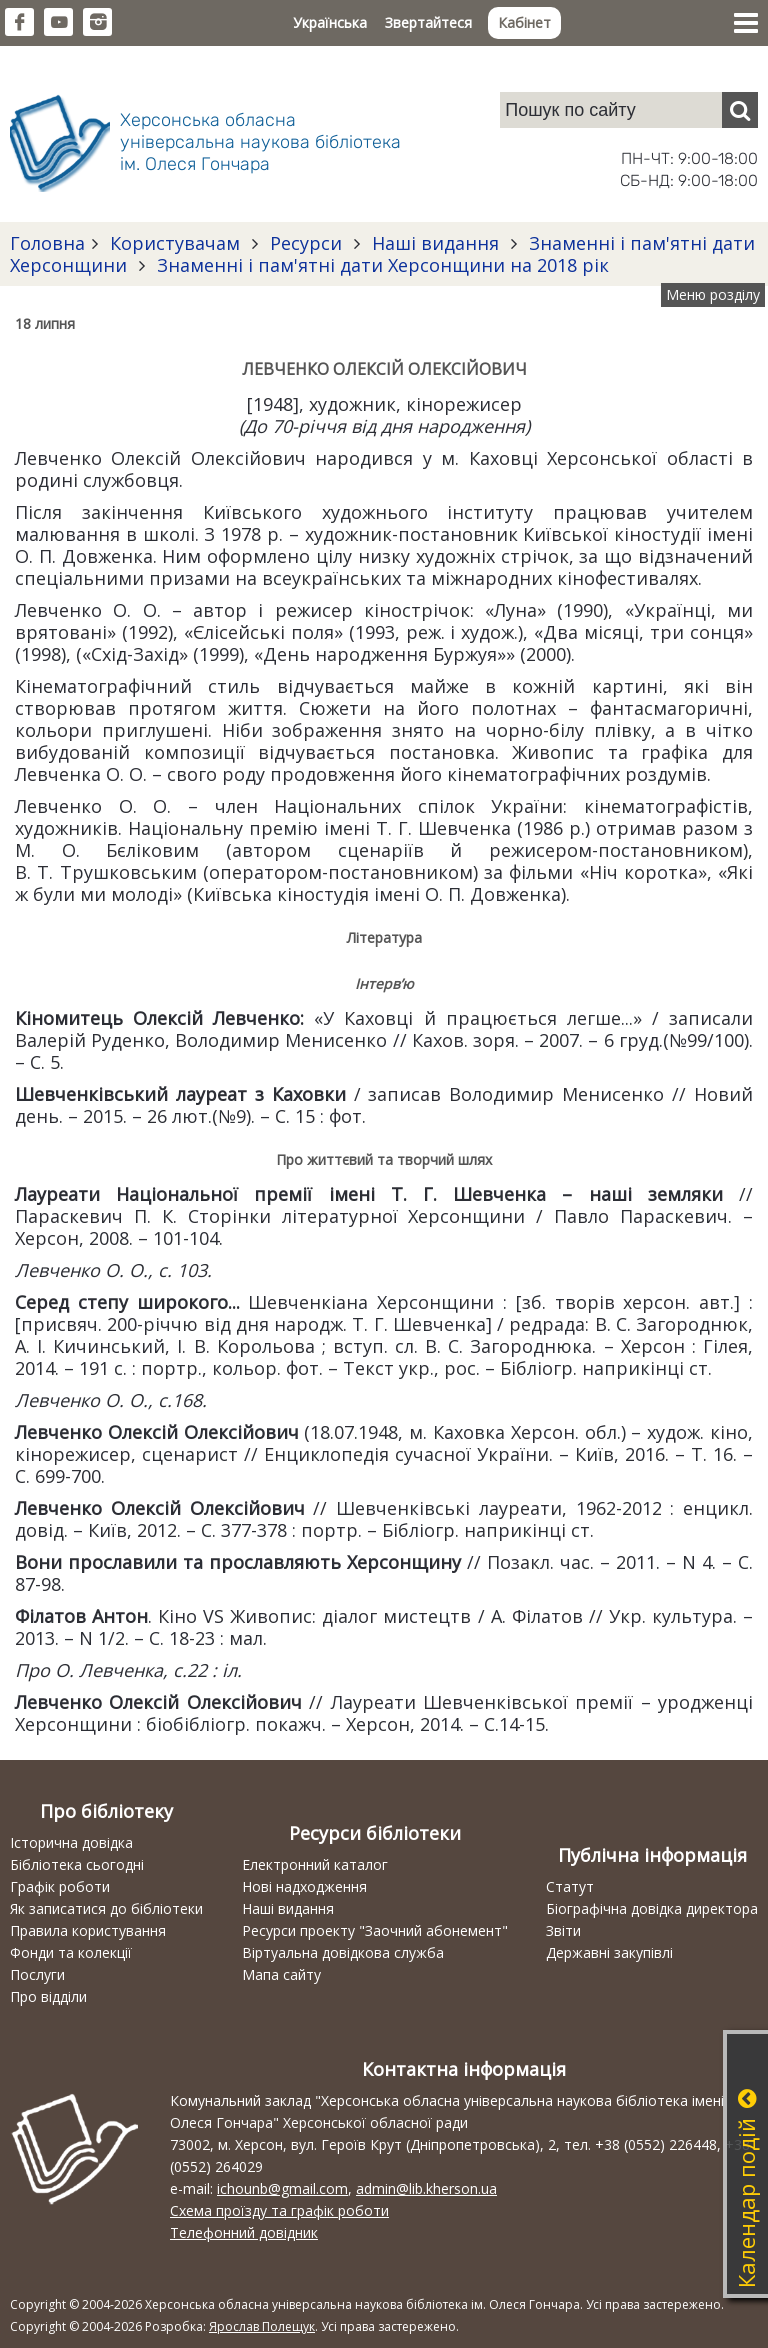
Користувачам (175, 243)
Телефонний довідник (244, 2232)
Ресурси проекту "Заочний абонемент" (375, 1930)
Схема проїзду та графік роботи (279, 2210)
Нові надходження (304, 1886)
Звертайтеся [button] (428, 22)
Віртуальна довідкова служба (343, 1952)
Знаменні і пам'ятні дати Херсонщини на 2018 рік (380, 265)
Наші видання (435, 243)
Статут (570, 1886)
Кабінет (524, 22)
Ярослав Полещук (262, 2326)
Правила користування (88, 1930)
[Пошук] (740, 110)
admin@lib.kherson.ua (426, 2188)
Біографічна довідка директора (652, 1908)
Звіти (563, 1930)
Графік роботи (60, 1886)
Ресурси (306, 243)
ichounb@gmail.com (282, 2188)
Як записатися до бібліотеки (106, 1908)
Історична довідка (71, 1842)
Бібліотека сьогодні (77, 1864)
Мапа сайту (281, 1974)
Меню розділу (713, 294)
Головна (47, 243)
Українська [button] (330, 22)
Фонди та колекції (71, 1952)
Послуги (37, 1974)
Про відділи (48, 1996)
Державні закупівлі (609, 1952)
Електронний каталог (315, 1864)
